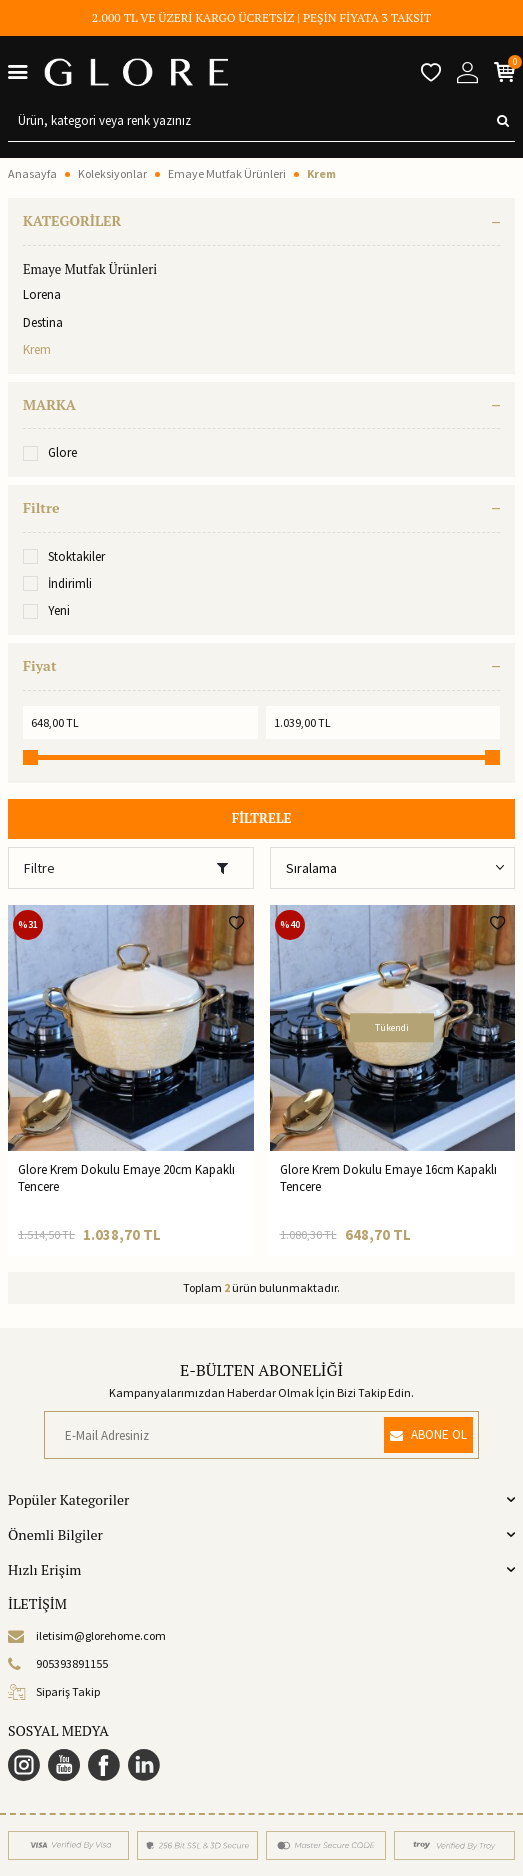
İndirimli (57, 583)
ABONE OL (428, 1434)
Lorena (42, 294)
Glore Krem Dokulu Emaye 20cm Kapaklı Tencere (126, 1178)
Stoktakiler (64, 556)
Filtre (126, 868)
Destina (43, 322)
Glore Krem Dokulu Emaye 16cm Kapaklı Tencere (388, 1178)
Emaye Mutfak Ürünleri (227, 173)
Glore (50, 452)
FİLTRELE (262, 818)
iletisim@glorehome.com (87, 1636)
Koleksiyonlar (112, 173)
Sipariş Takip (54, 1692)
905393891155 (58, 1664)
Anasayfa (32, 173)
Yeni (46, 610)
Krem (37, 349)
